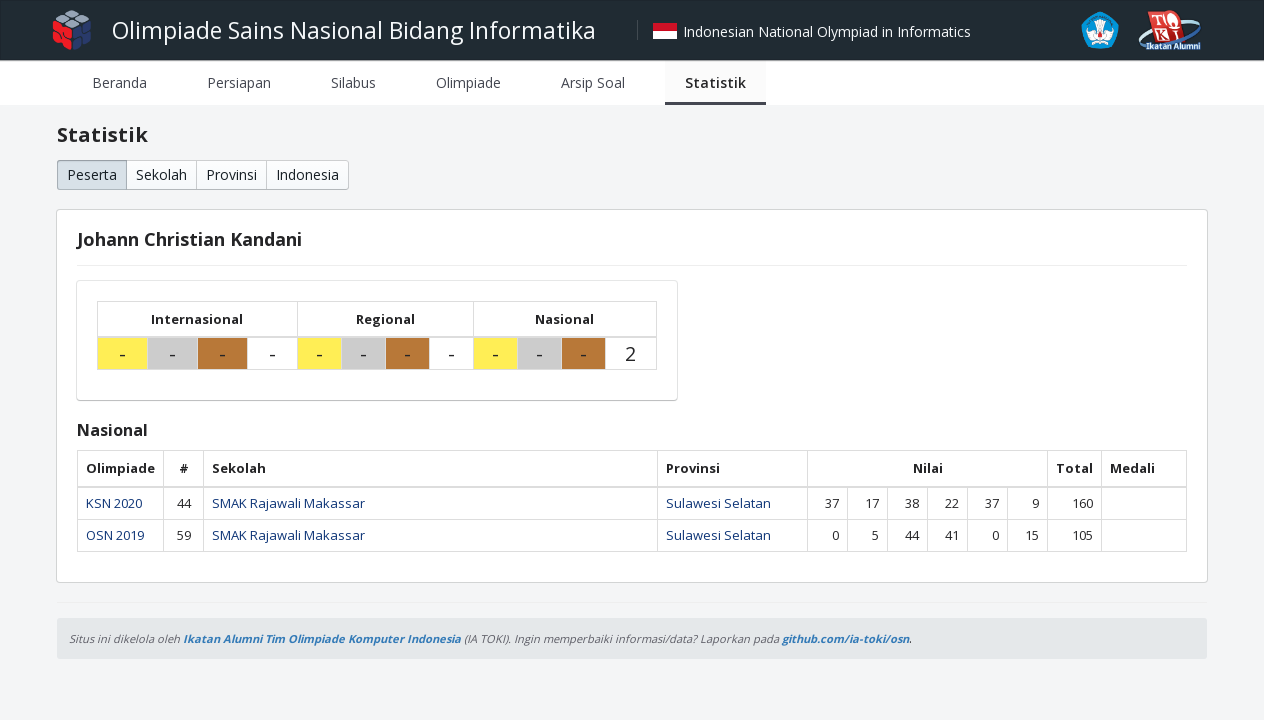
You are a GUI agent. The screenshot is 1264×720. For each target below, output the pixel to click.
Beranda (119, 82)
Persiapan (239, 82)
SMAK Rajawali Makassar (288, 503)
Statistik (715, 82)
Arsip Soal (593, 82)
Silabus (353, 82)
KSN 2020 (114, 503)
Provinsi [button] (231, 174)
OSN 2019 (115, 535)
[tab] (119, 82)
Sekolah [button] (161, 174)
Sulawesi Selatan (718, 503)
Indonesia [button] (307, 174)
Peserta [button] (92, 174)
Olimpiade (468, 82)
